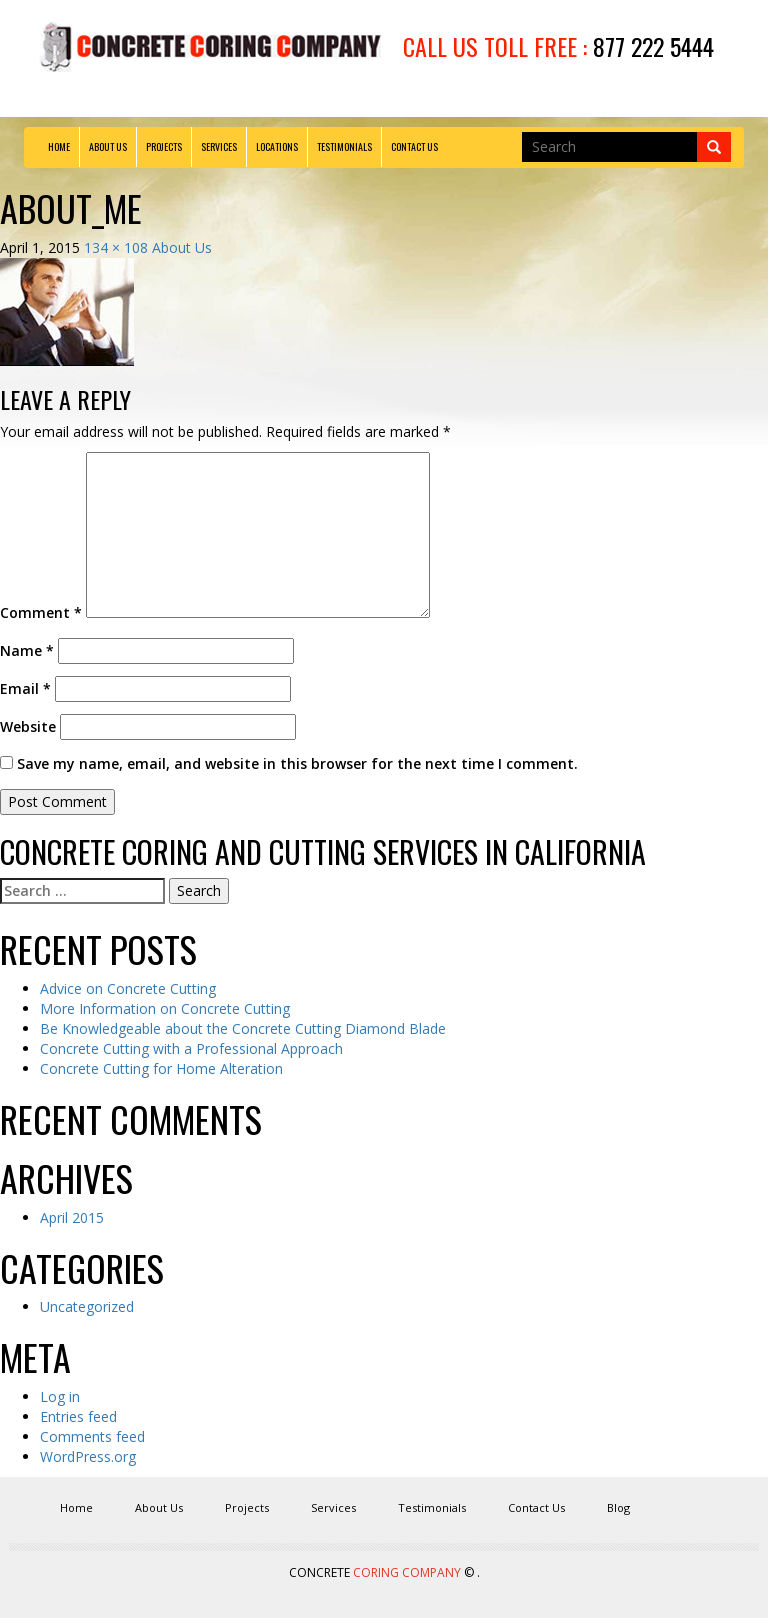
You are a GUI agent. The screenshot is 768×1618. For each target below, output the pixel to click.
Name (27, 650)
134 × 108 (116, 247)
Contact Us (414, 146)
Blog (618, 1507)
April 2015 (72, 1217)
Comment (41, 612)
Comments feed (92, 1436)
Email (25, 688)
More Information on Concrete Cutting (165, 1008)
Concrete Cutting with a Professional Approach (191, 1048)
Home (59, 146)
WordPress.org (88, 1456)
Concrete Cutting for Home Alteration (161, 1068)
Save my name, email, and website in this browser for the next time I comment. (297, 763)
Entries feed (78, 1416)
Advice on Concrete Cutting (128, 988)
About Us (108, 146)
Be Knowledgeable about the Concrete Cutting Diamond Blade (243, 1028)
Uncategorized (87, 1306)
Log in (60, 1396)
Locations (277, 146)
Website (28, 726)
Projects (164, 146)
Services (219, 146)
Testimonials (344, 146)
